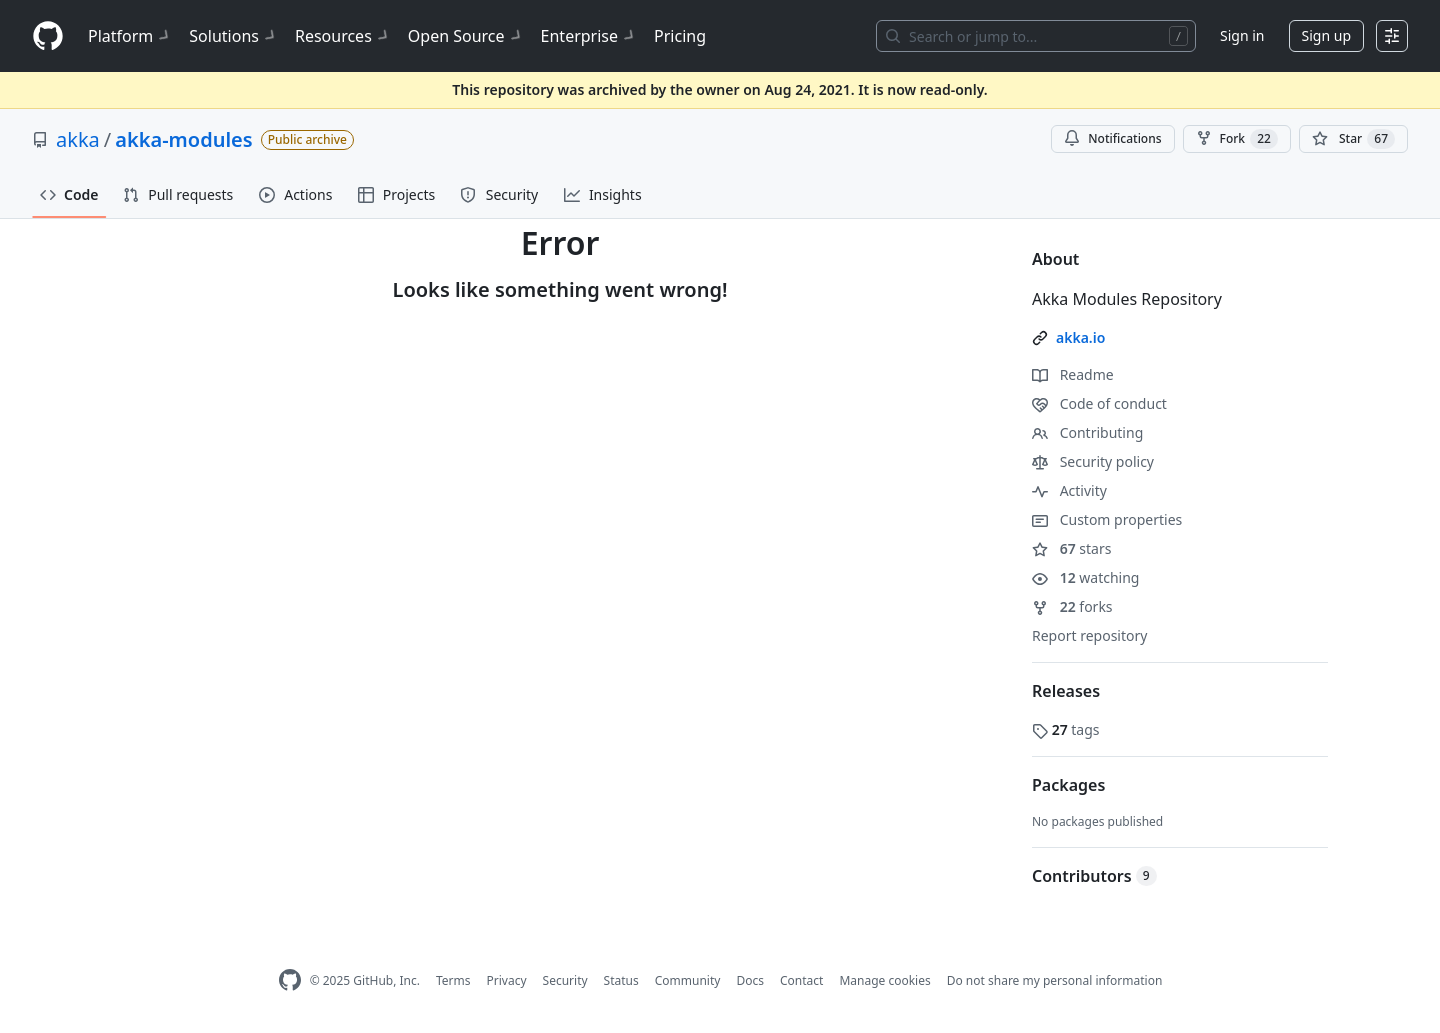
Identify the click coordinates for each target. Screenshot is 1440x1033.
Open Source (466, 36)
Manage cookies (884, 980)
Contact (801, 980)
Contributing (1087, 432)
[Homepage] (48, 36)
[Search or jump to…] (1036, 36)
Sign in (1242, 35)
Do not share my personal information (1055, 980)
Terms (453, 980)
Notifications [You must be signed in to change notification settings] (1112, 138)
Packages (1068, 785)
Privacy (507, 980)
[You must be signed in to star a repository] (1353, 139)
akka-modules (183, 139)
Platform (130, 36)
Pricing (680, 36)
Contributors (1094, 876)
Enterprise (589, 36)
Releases (1066, 691)
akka (78, 139)
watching (1085, 577)
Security (565, 980)
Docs (750, 980)
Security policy (1093, 461)
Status (621, 980)
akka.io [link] (1080, 337)
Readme (1073, 374)
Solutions (234, 36)
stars (1071, 548)
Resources (343, 36)
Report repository (1089, 635)
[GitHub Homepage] (290, 980)
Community (688, 980)
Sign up (1326, 35)
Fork (1237, 139)
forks (1072, 606)
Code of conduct (1099, 403)
